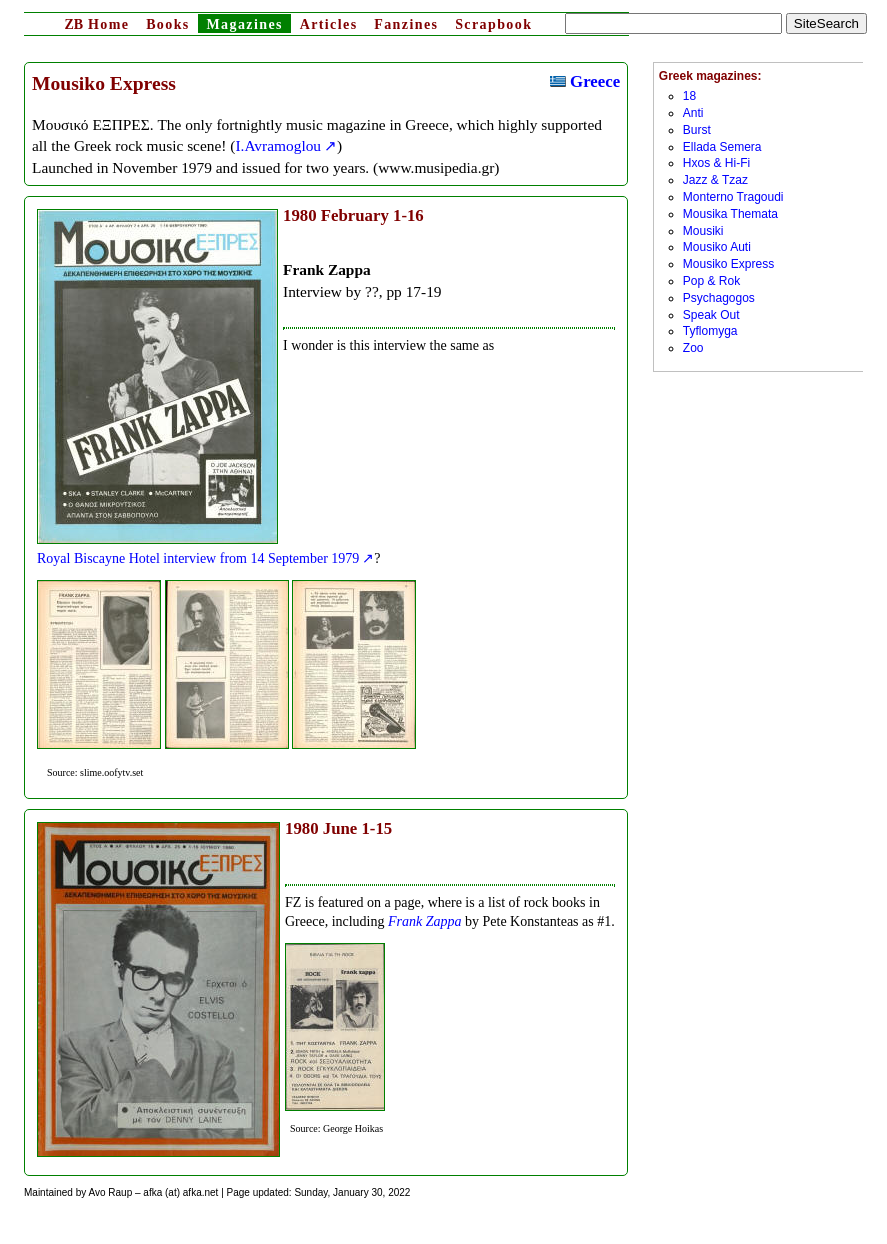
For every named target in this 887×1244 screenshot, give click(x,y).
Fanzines (406, 24)
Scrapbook (493, 24)
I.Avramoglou (278, 145)
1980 (300, 215)
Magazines (244, 24)
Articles (329, 24)
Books (168, 24)
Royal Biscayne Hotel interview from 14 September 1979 (198, 558)
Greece (585, 81)
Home (96, 24)
